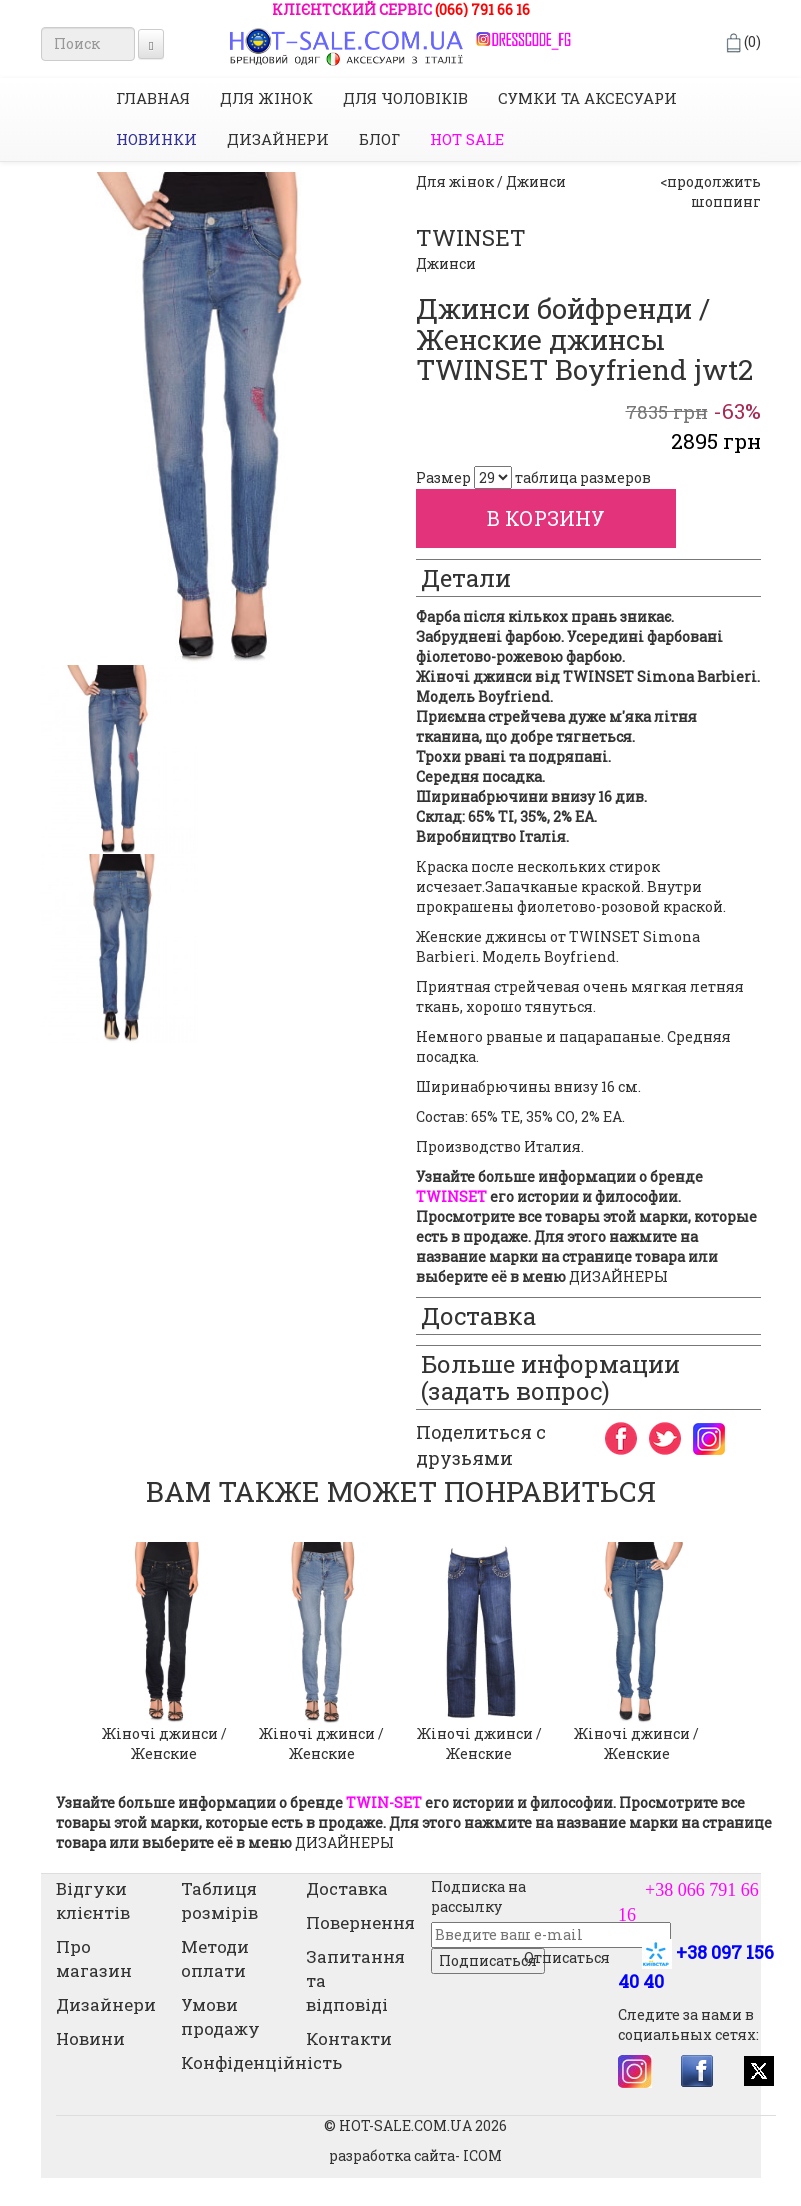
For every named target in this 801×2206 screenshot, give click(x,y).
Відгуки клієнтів (93, 1900)
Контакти (349, 2038)
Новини (90, 2038)
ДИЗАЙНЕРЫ (618, 1276)
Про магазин (94, 1958)
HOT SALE (467, 139)
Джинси (446, 263)
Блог (379, 139)
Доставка (347, 1888)
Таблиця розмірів (219, 1900)
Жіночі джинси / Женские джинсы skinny (164, 1753)
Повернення (360, 1922)
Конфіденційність (261, 2062)
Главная (153, 98)
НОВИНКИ (156, 139)
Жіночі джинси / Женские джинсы (479, 1753)
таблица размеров (583, 477)
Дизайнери (278, 139)
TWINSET (471, 237)
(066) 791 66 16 (482, 9)
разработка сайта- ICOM (415, 2155)
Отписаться (567, 1957)
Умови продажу (220, 2016)
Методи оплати (215, 1958)
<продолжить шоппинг (710, 191)
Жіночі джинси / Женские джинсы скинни (636, 1753)
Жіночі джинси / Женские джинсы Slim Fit (322, 1753)
